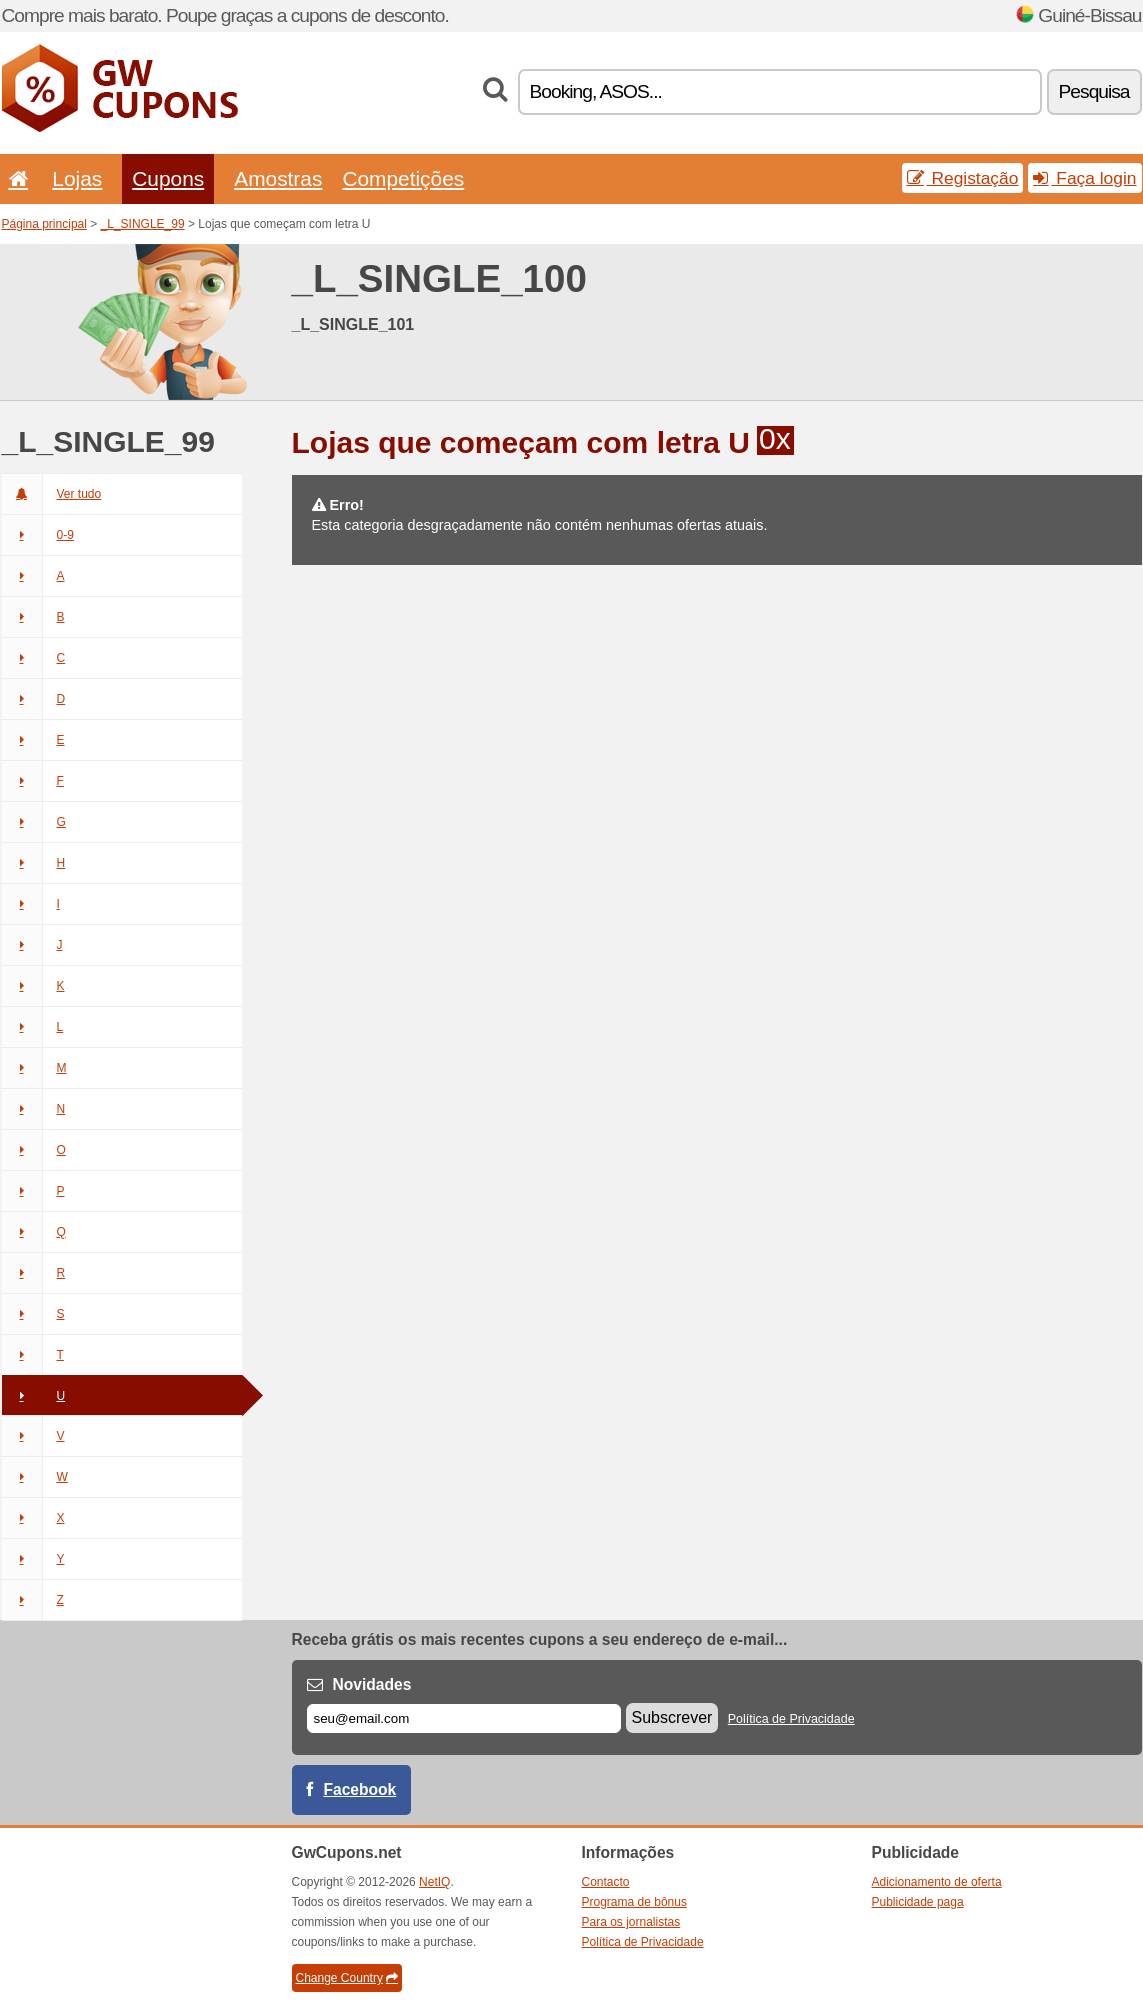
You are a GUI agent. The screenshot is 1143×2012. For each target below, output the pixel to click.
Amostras (278, 178)
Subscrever (672, 1717)
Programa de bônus (634, 1902)
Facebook (360, 1789)
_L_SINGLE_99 (143, 224)
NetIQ (434, 1882)
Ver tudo (52, 494)
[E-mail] (464, 1718)
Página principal (44, 224)
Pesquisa (1094, 91)
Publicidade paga (918, 1902)
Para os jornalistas (631, 1922)
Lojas (77, 178)
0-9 (38, 535)
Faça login (1084, 178)
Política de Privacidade (791, 1719)
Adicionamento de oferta (937, 1882)
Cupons (168, 178)
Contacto (606, 1882)
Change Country (347, 1978)
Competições (403, 178)
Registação (963, 178)
